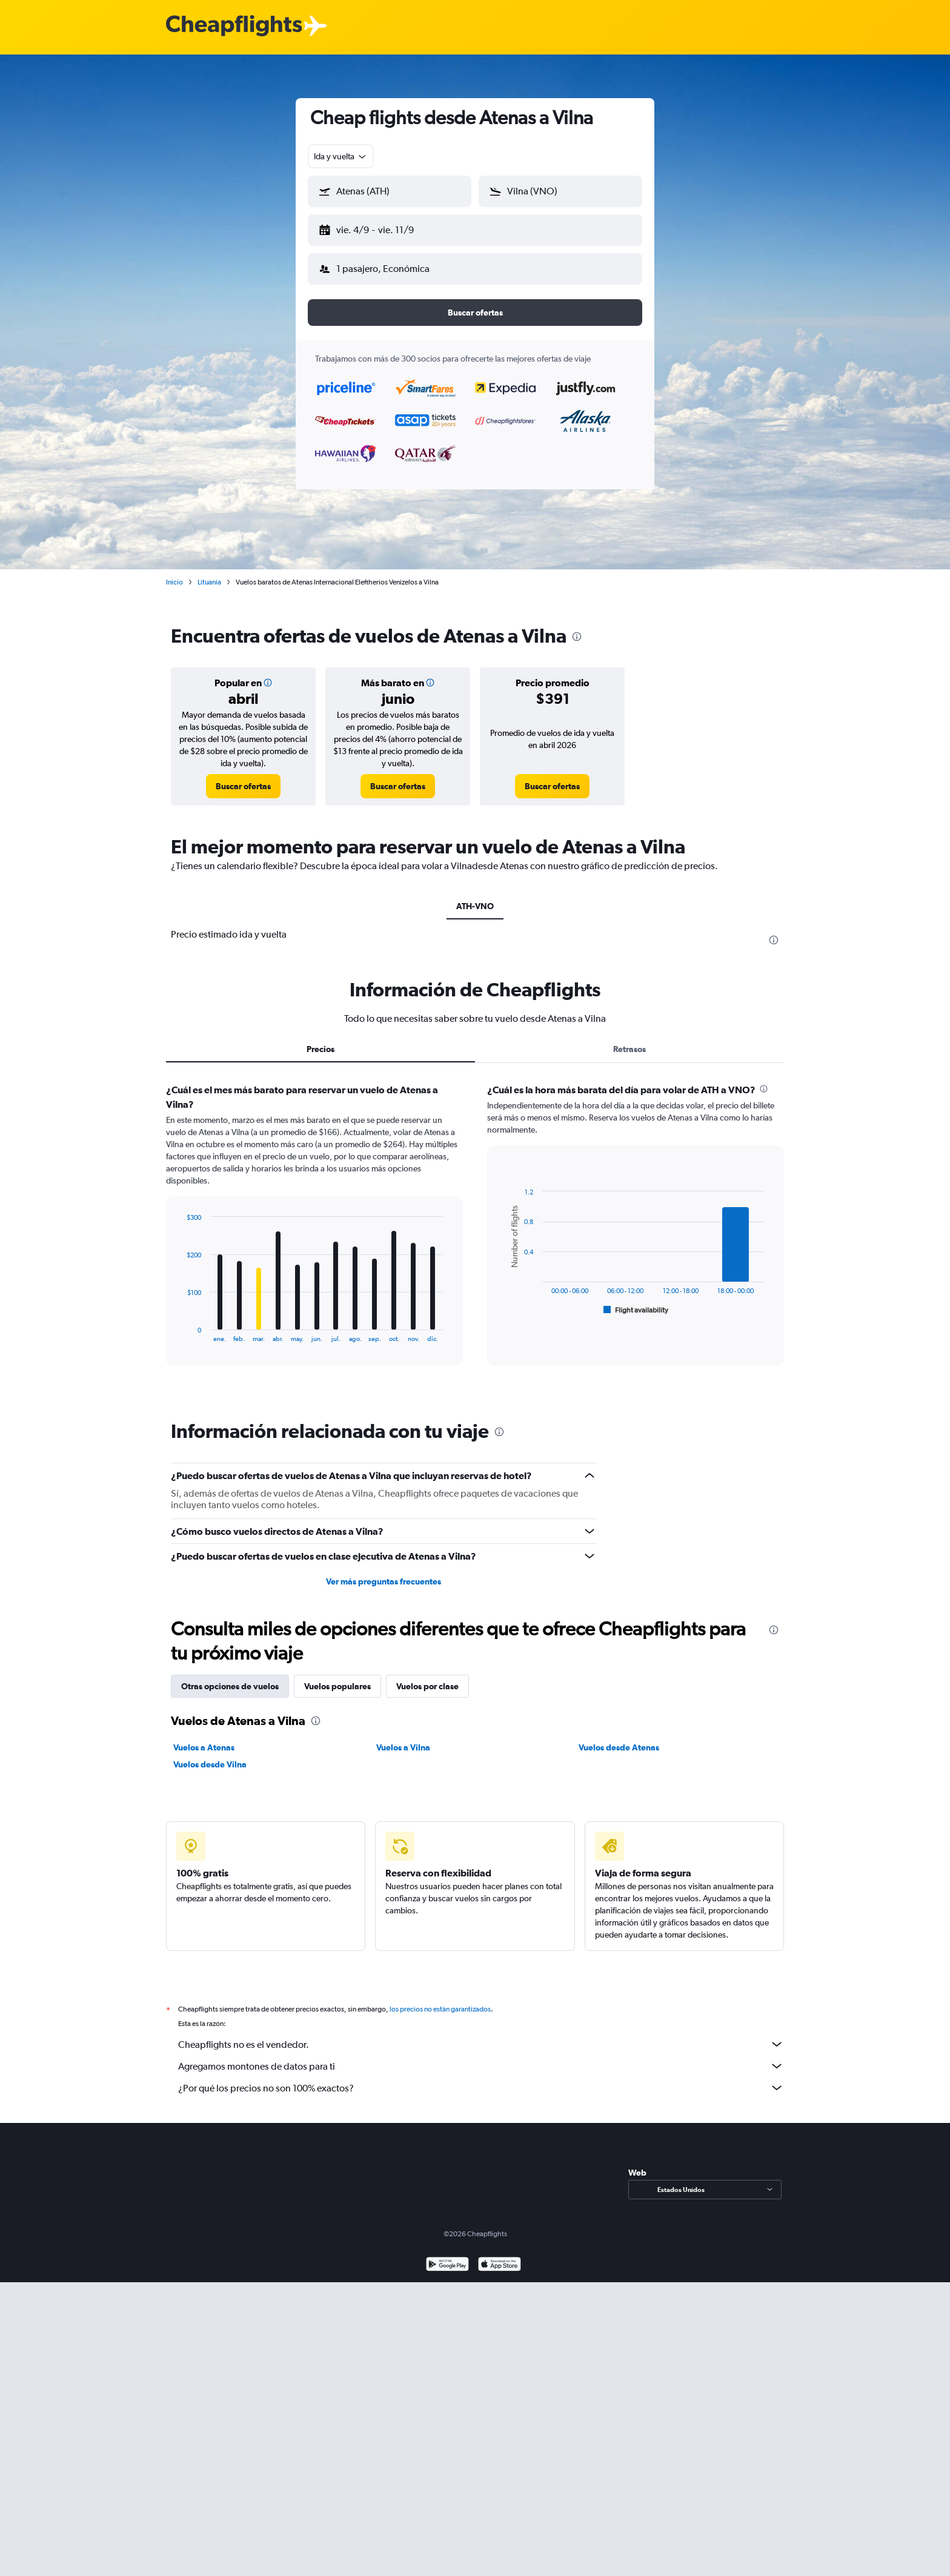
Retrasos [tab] (629, 1039)
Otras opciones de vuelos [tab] (230, 1676)
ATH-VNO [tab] (475, 896)
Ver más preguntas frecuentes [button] (383, 1572)
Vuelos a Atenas (203, 1738)
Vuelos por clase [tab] (427, 1676)
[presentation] (576, 626)
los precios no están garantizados (440, 1999)
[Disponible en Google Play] (447, 2256)
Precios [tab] (320, 1039)
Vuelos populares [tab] (337, 1676)
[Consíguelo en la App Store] (499, 2256)
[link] (243, 776)
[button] (384, 227)
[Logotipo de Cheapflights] (234, 26)
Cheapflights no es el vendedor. (481, 2034)
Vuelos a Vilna (403, 1738)
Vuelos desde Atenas (619, 1738)
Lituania (209, 572)
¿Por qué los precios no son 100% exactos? (481, 2078)
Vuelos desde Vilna (210, 1755)
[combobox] (341, 156)
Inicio (174, 572)
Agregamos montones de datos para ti (481, 2056)
